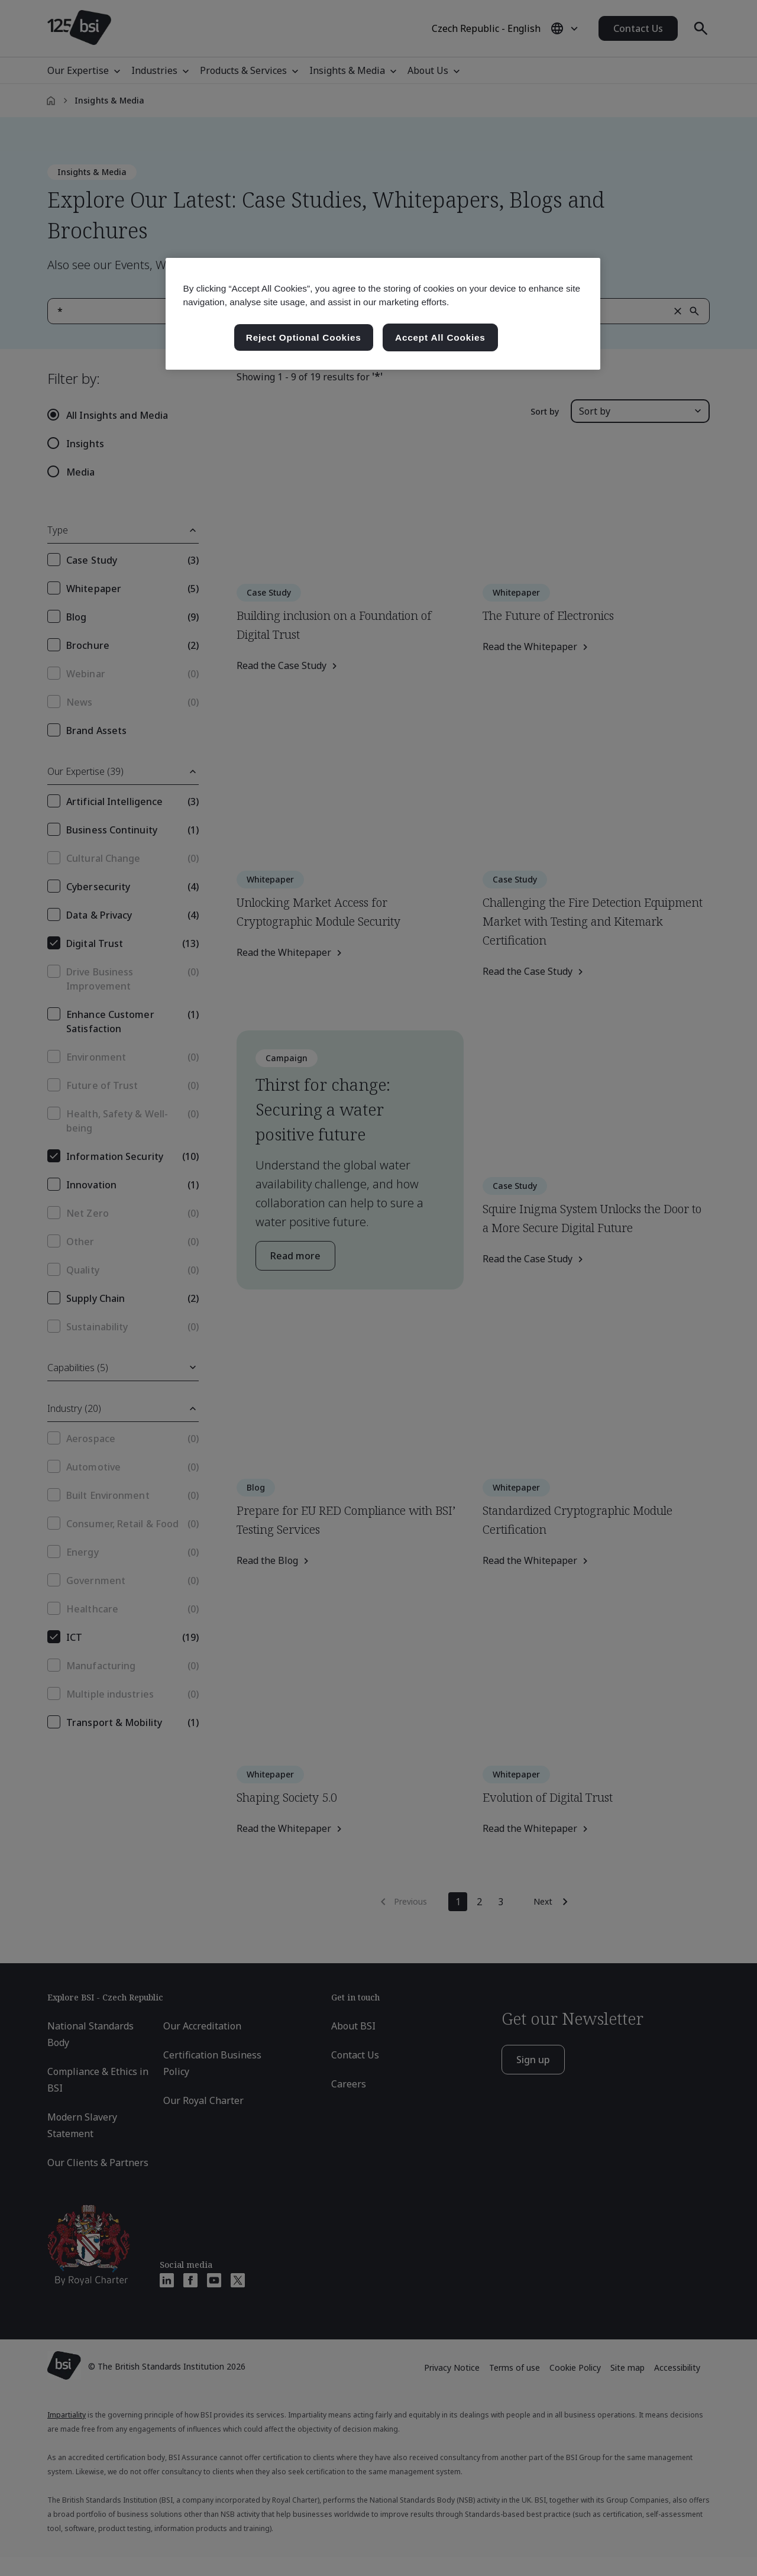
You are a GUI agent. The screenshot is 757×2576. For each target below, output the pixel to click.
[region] (383, 314)
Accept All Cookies (440, 337)
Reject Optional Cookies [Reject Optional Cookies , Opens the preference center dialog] (303, 337)
